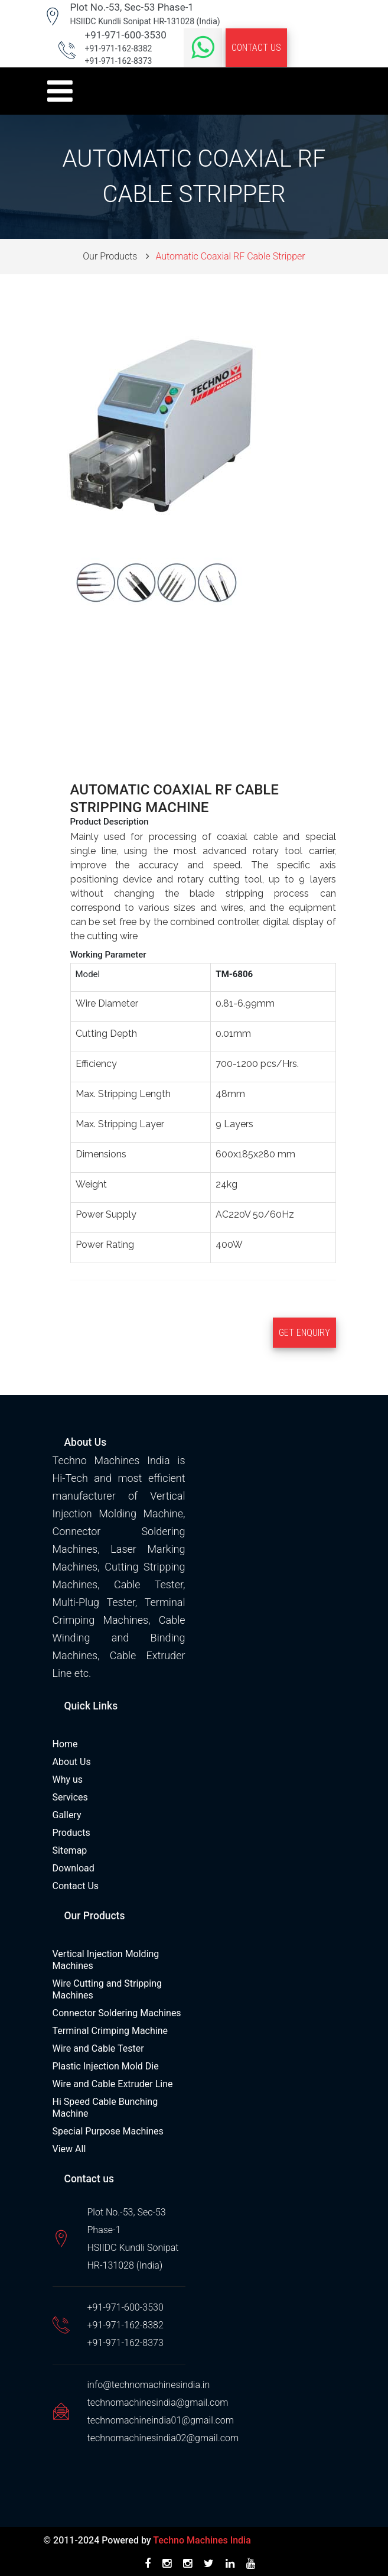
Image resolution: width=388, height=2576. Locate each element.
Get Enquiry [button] (304, 1332)
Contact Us (76, 1886)
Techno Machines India (202, 2540)
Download (73, 1868)
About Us (72, 1761)
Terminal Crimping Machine (110, 2030)
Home (65, 1744)
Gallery (67, 1815)
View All (69, 2149)
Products (71, 1832)
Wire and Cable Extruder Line (113, 2084)
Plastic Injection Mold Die (106, 2066)
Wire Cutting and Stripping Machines (107, 1989)
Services (70, 1797)
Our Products (110, 256)
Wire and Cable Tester (98, 2048)
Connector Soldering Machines (117, 2013)
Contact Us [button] (256, 47)
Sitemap (70, 1850)
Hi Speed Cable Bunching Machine (105, 2107)
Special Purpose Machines (108, 2131)
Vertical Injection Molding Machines (106, 1959)
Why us (68, 1779)
